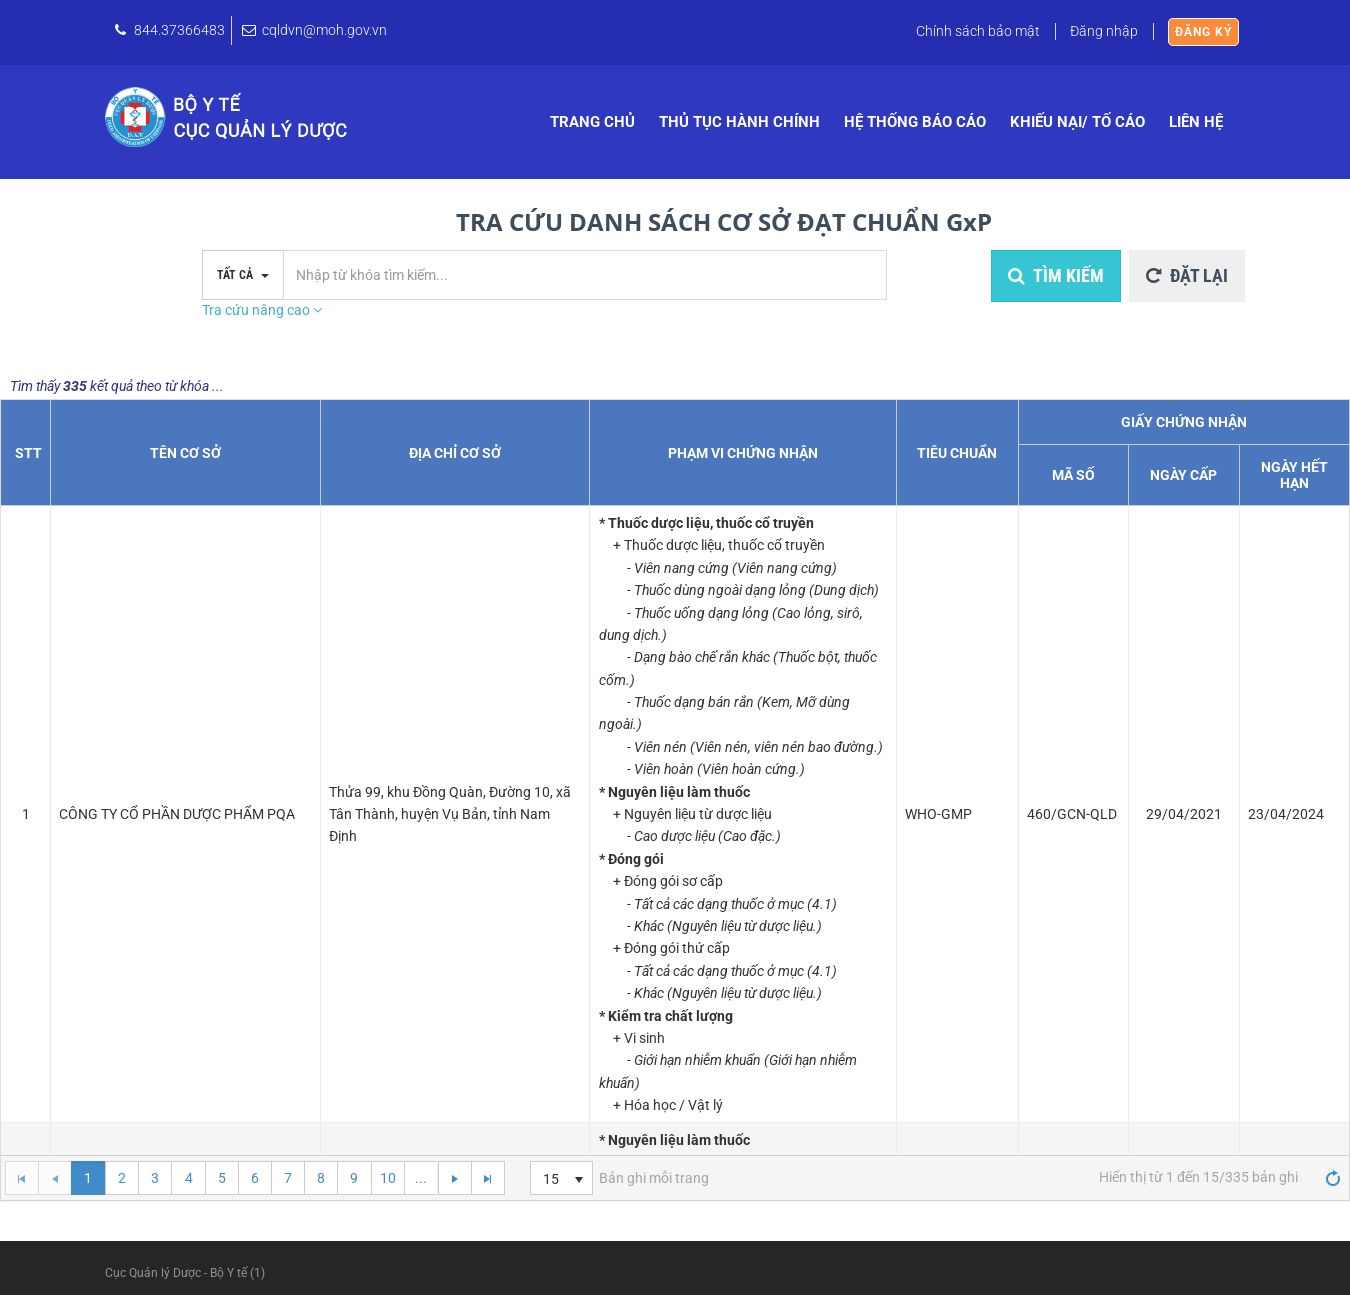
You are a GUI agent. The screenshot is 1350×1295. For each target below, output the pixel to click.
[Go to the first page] (21, 1178)
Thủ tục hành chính (739, 122)
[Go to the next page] (453, 1178)
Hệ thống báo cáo (915, 122)
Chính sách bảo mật (978, 31)
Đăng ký (1203, 32)
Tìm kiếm (1056, 275)
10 (388, 1178)
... (421, 1178)
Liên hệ (1196, 122)
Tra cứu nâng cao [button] (262, 310)
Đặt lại (1187, 275)
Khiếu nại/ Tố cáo (1077, 122)
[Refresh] (1333, 1177)
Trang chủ (592, 122)
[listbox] (561, 1178)
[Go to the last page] (487, 1178)
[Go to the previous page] (54, 1178)
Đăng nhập (1104, 31)
